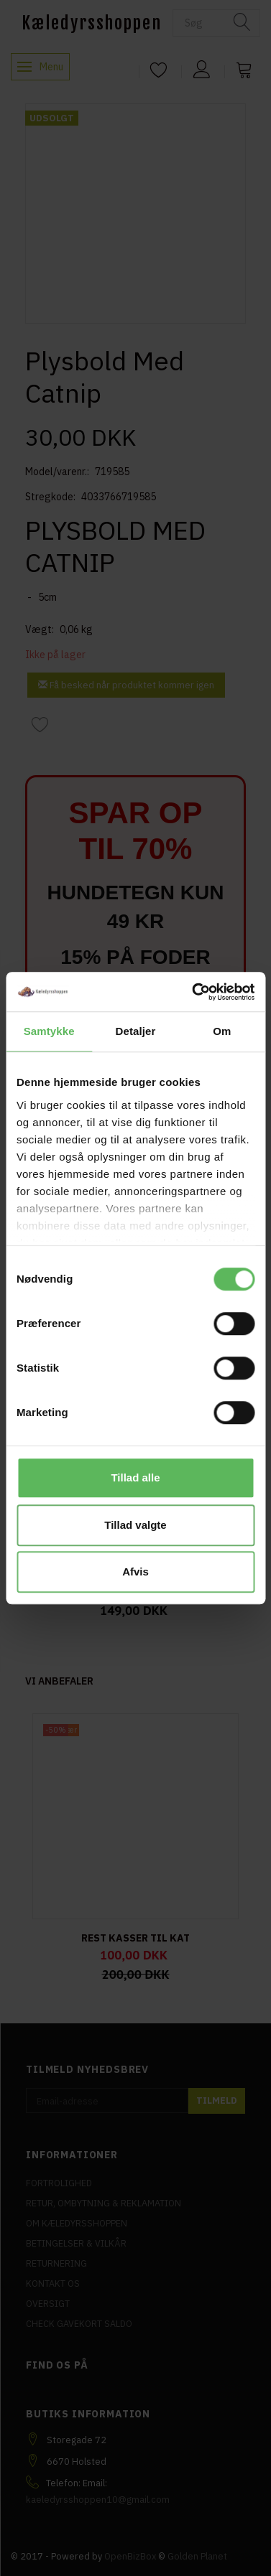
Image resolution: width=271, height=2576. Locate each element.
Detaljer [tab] (136, 1031)
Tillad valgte (135, 1525)
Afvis (135, 1571)
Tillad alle (135, 1477)
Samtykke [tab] (49, 1031)
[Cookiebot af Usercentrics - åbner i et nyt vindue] (193, 992)
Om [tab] (222, 1031)
